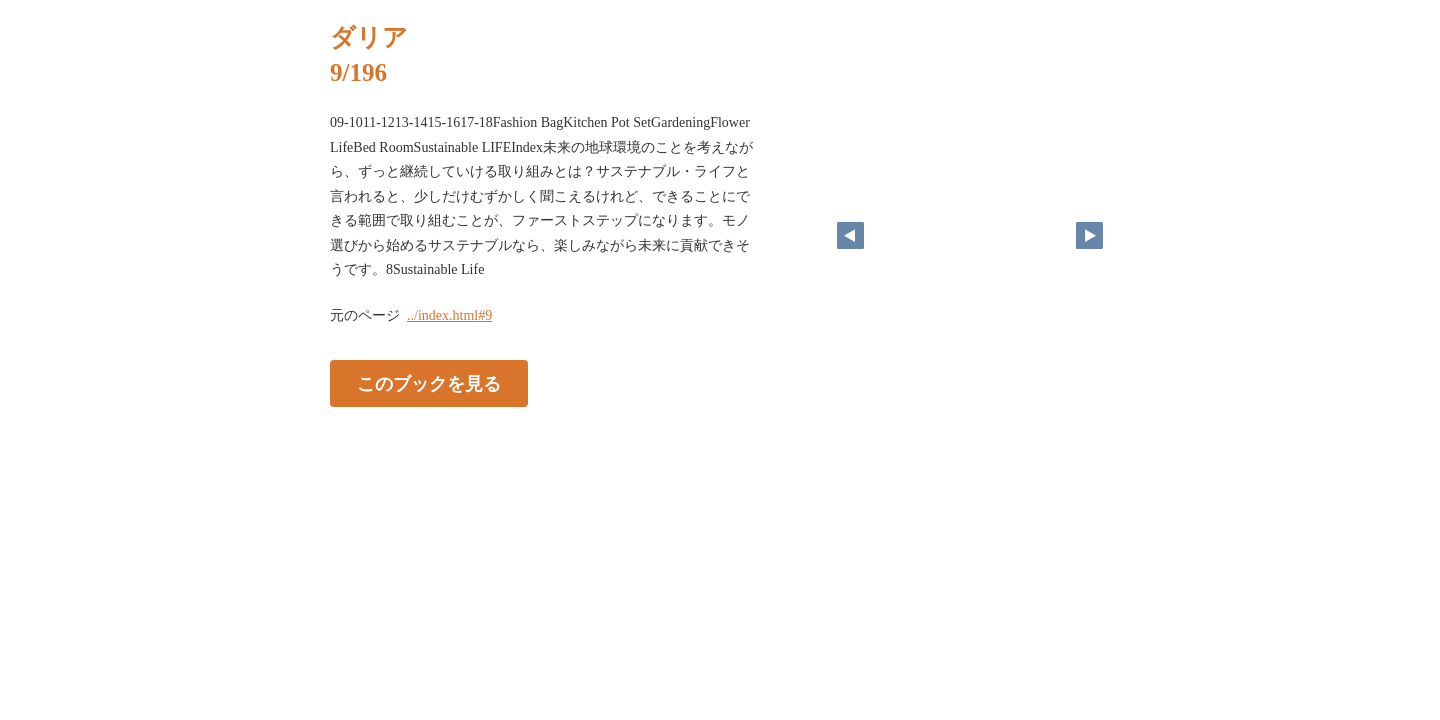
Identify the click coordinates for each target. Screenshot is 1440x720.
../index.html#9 (449, 315)
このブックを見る (429, 383)
